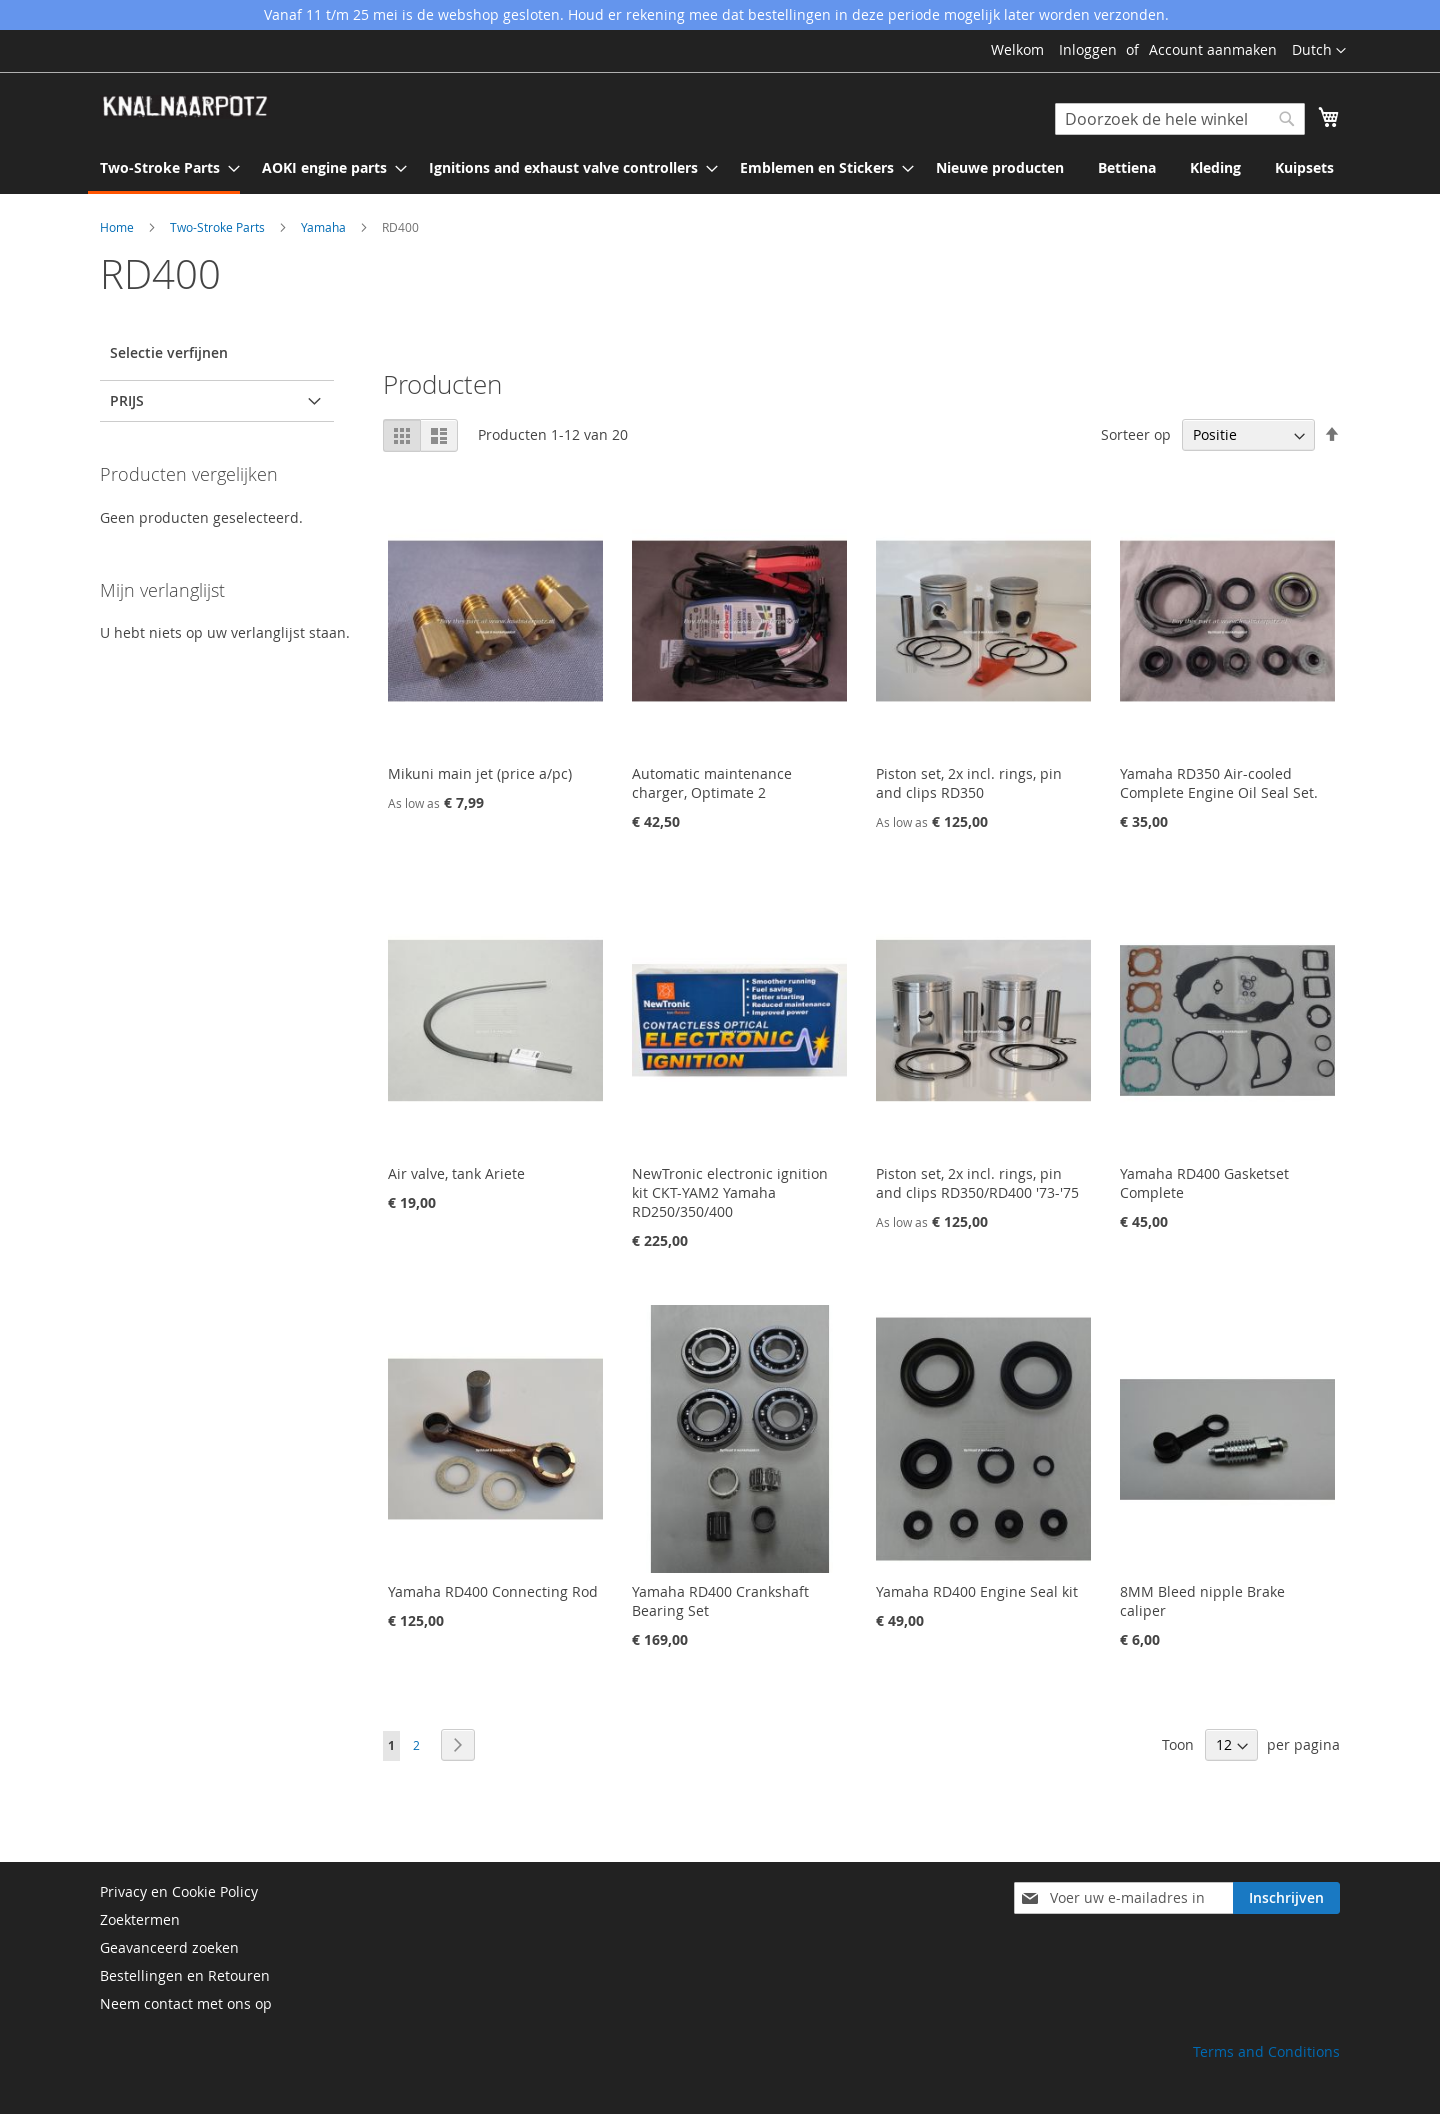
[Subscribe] (1286, 1898)
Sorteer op (1136, 434)
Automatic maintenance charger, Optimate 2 (712, 783)
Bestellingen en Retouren (185, 1975)
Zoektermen (140, 1919)
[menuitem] (164, 169)
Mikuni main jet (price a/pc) (480, 773)
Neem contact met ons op (186, 2003)
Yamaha (325, 227)
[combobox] (1180, 119)
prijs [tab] (127, 400)
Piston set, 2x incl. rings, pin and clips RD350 (969, 783)
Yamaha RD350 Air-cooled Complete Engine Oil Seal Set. (1219, 783)
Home (118, 227)
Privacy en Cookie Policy (179, 1891)
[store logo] (185, 107)
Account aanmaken (1213, 49)
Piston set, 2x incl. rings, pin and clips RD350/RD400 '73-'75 (977, 1183)
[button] (1319, 51)
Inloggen (1088, 49)
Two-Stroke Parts (219, 227)
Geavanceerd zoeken (169, 1947)
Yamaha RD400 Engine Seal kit (977, 1591)
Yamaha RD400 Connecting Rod (493, 1591)
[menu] (720, 169)
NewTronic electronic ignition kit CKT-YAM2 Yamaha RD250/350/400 (730, 1192)
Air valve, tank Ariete (456, 1173)
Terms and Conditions (1266, 2051)
